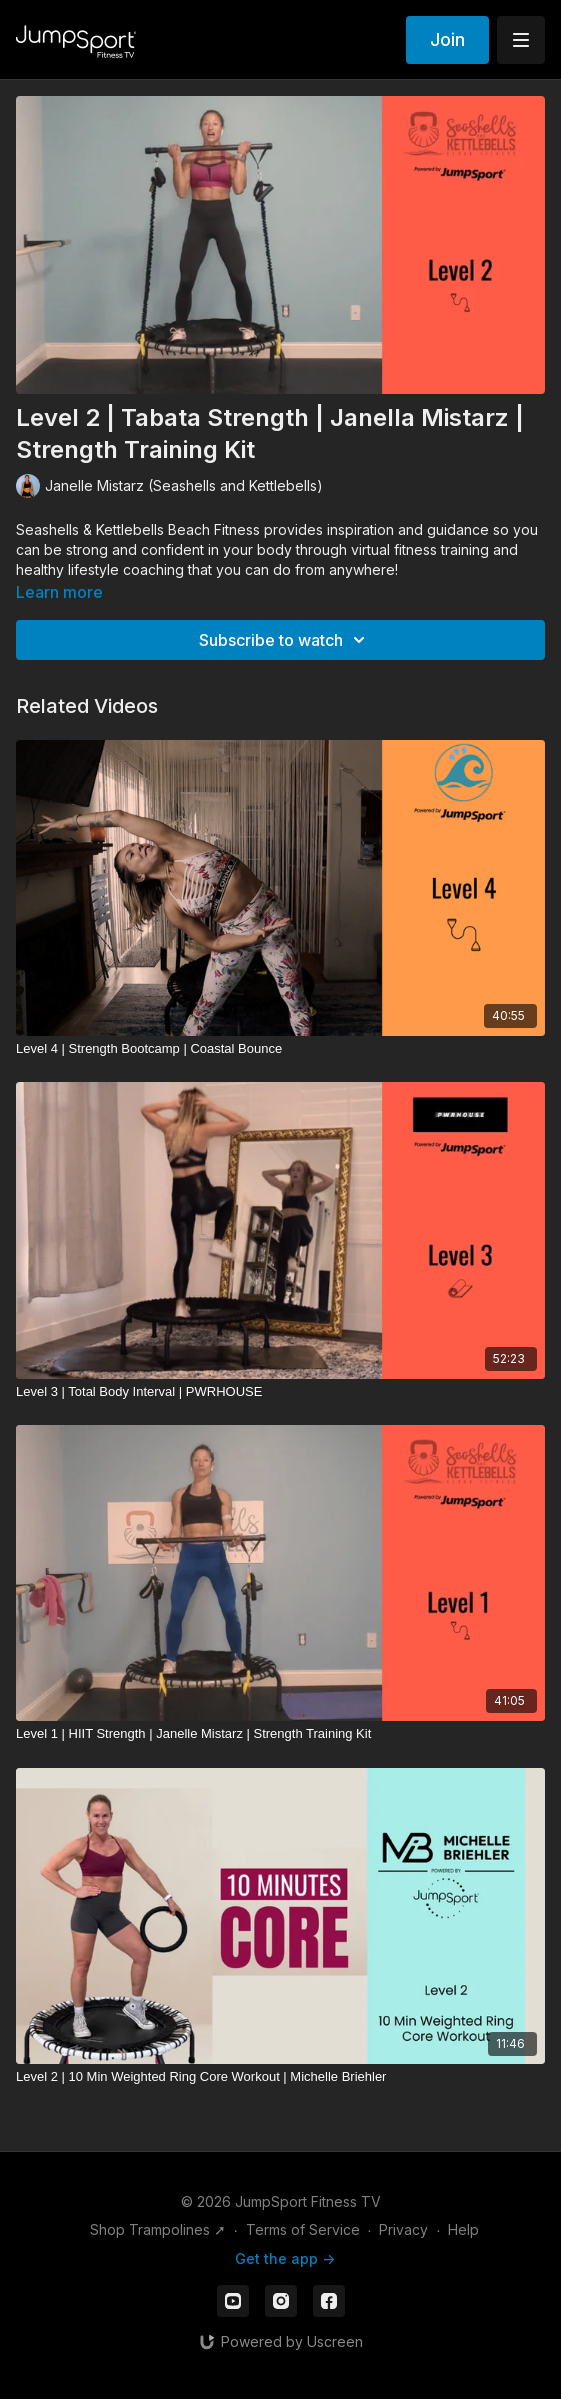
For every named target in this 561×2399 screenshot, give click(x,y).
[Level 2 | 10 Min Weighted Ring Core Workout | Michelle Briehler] (280, 2077)
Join (447, 39)
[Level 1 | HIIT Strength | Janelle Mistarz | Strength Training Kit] (280, 1734)
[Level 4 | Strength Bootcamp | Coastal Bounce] (280, 1049)
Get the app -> (285, 2258)
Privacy (403, 2229)
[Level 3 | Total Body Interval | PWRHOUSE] (280, 1392)
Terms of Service (303, 2229)
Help (463, 2229)
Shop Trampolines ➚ (158, 2229)
